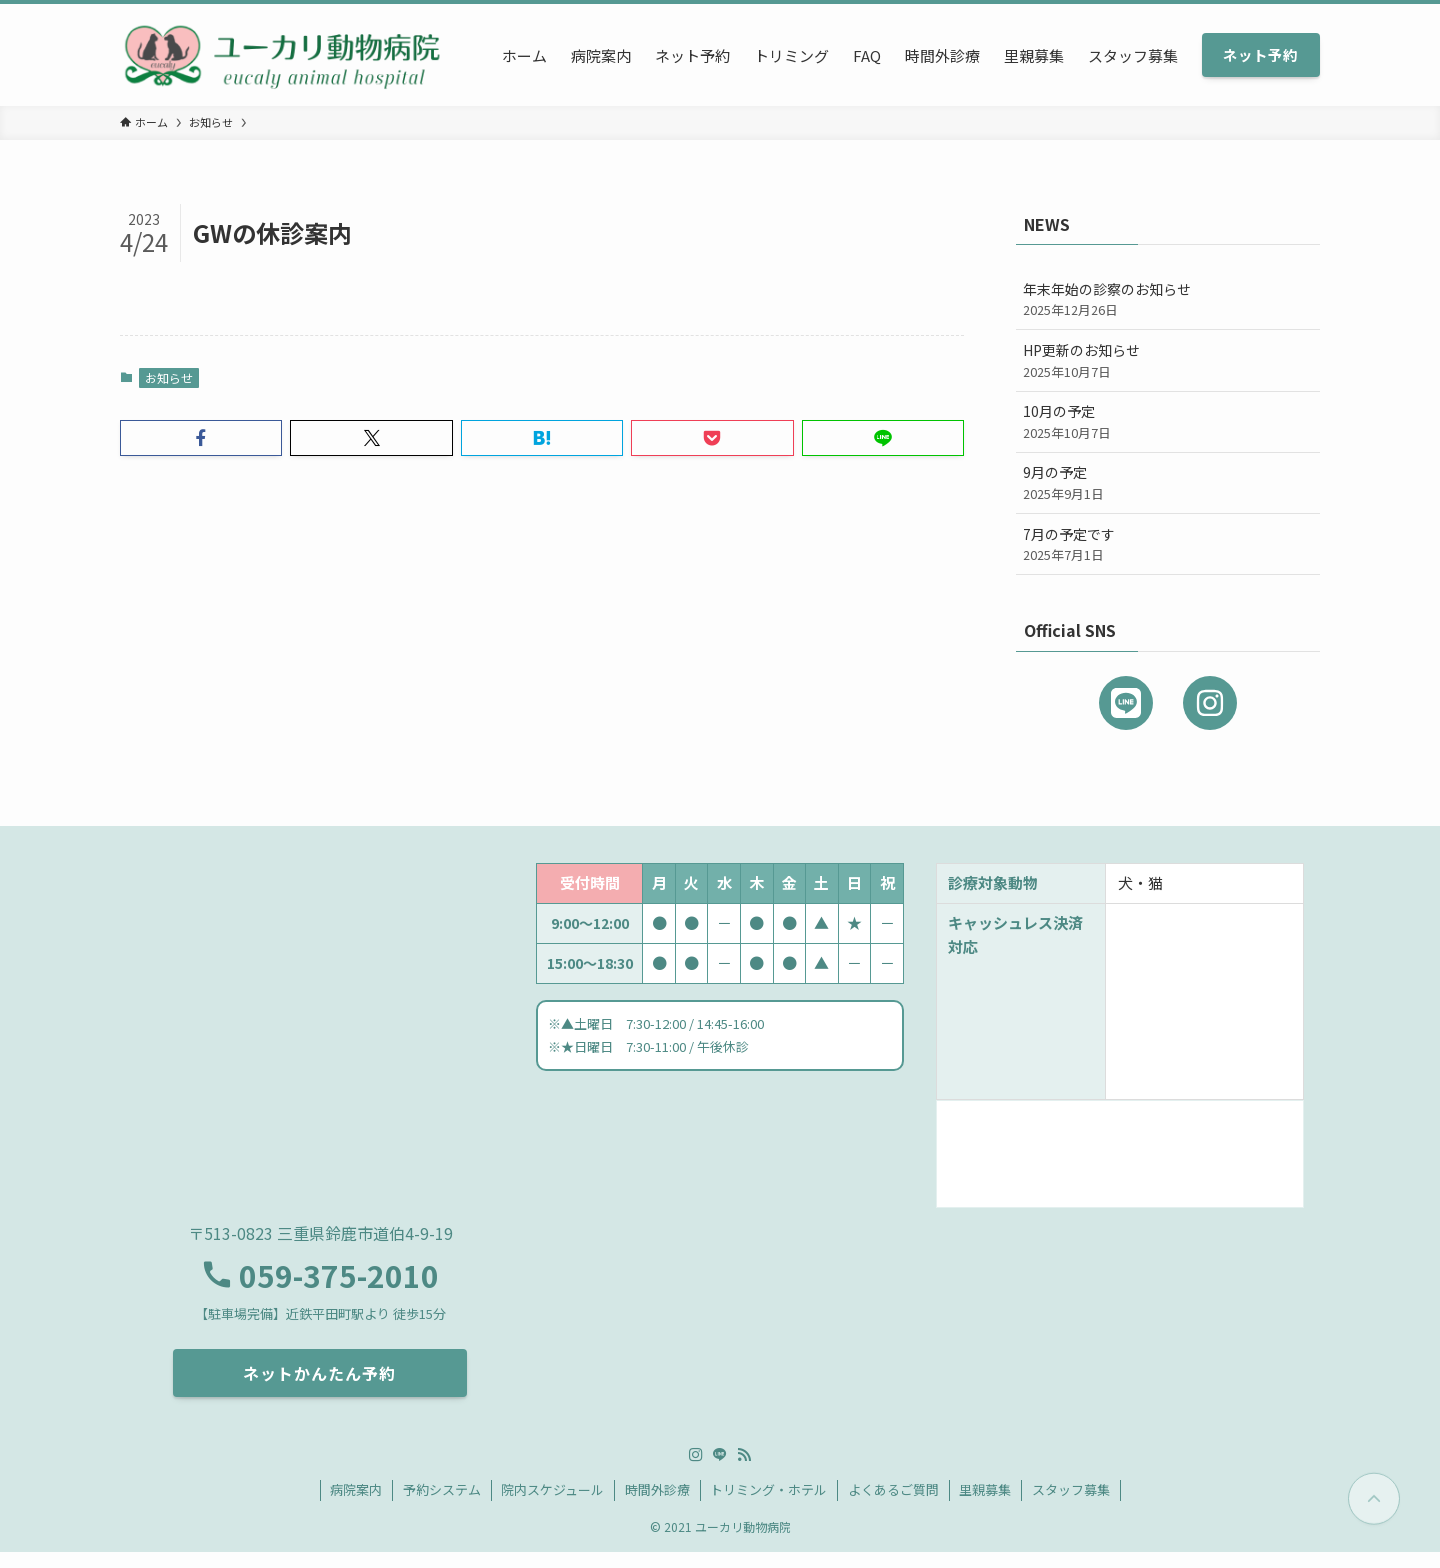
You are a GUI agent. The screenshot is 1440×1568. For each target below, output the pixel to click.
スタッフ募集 (1071, 1505)
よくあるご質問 (893, 1505)
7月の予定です (1168, 544)
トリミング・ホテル (768, 1505)
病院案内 (356, 1505)
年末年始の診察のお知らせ (1168, 299)
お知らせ (169, 377)
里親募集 (985, 1505)
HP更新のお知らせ (1168, 360)
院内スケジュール (552, 1505)
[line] (720, 1471)
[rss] (744, 1471)
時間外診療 (657, 1505)
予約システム (442, 1505)
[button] (201, 438)
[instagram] (696, 1471)
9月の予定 (1168, 482)
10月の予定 (1168, 421)
